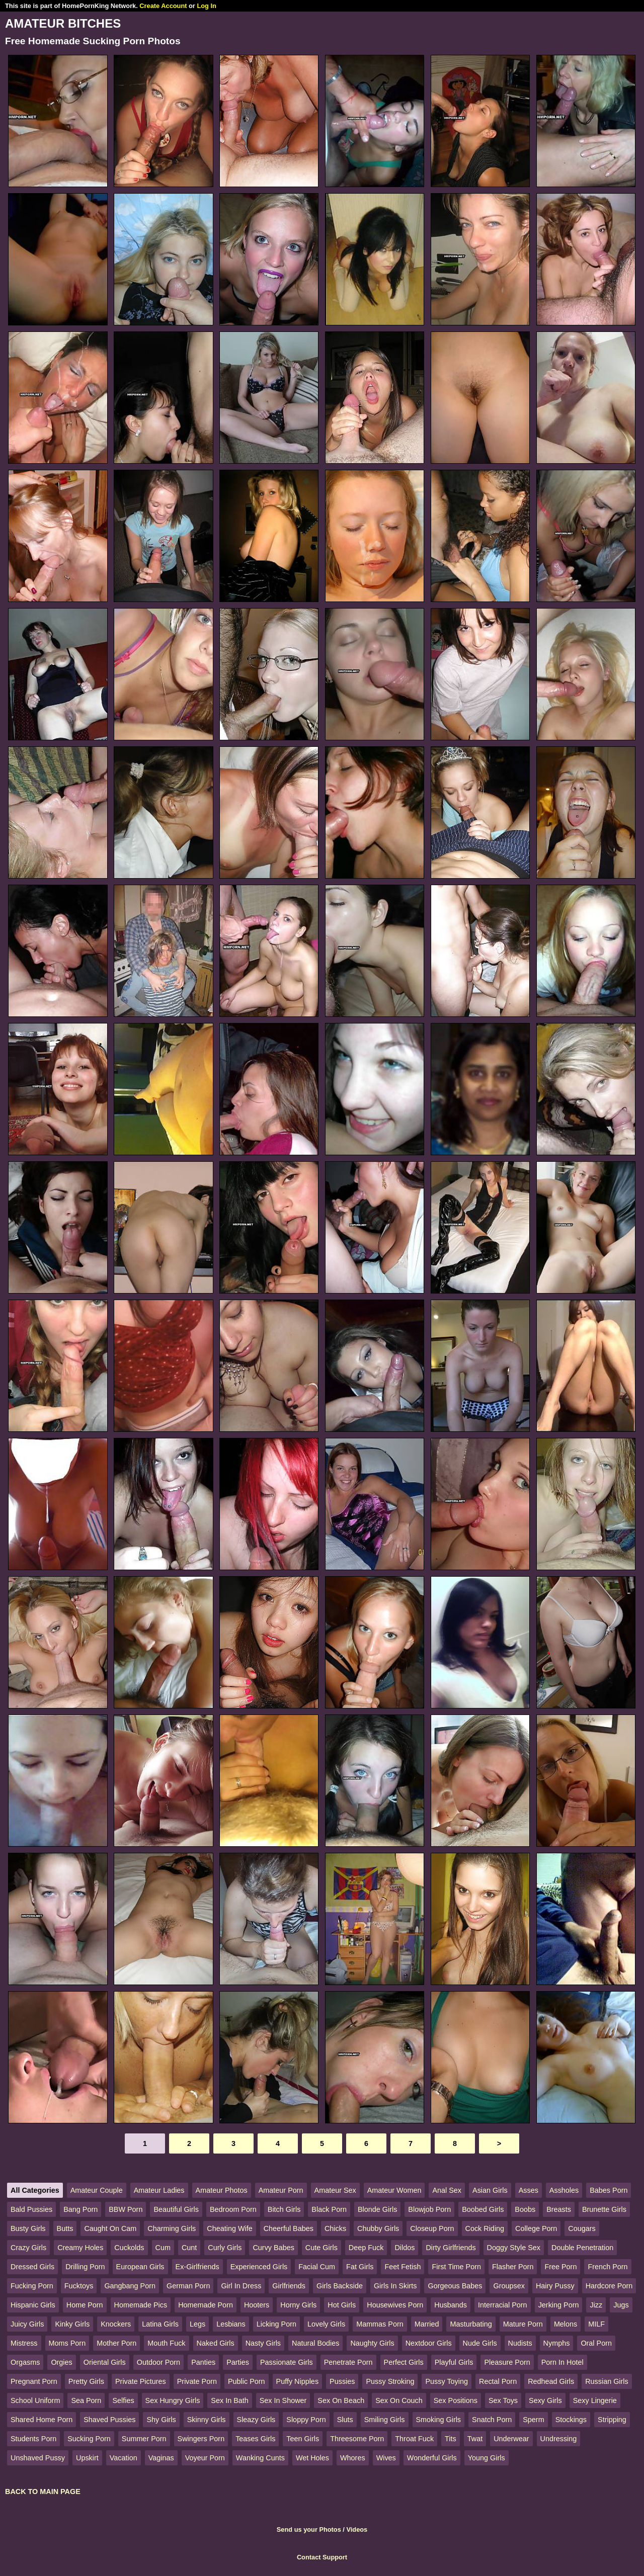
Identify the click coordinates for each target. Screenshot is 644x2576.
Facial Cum (316, 2267)
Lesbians (231, 2324)
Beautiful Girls (176, 2209)
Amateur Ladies (159, 2190)
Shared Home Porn (41, 2420)
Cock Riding (485, 2228)
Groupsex (508, 2286)
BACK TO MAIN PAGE (42, 2491)
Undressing (558, 2439)
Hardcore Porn (609, 2286)
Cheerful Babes (288, 2228)
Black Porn (329, 2209)
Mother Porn (116, 2343)
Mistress (24, 2343)
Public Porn (246, 2381)
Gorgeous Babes (455, 2286)
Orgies (61, 2362)
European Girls (140, 2267)
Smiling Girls (384, 2420)
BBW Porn (125, 2209)
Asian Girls (490, 2190)
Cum (163, 2248)
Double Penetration (582, 2248)
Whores (352, 2458)
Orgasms (25, 2362)
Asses (528, 2190)
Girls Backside (339, 2286)
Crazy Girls (28, 2248)
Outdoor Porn (158, 2362)
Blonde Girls (377, 2209)
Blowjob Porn (429, 2209)
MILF (596, 2324)
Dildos (404, 2248)
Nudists (520, 2343)
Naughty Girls (372, 2343)
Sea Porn (86, 2400)
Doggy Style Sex (513, 2248)
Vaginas (161, 2458)
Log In (206, 6)
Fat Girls (359, 2267)
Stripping (612, 2420)
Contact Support (322, 2557)
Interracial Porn (502, 2305)
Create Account (163, 6)
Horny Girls (298, 2305)
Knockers (116, 2324)
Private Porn (197, 2381)
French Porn (607, 2267)
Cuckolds (129, 2248)
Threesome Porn (357, 2439)
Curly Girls (225, 2248)
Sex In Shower (283, 2400)
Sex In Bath (229, 2400)
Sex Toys (503, 2400)
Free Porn (560, 2267)
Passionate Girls (286, 2362)
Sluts (345, 2420)
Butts (65, 2228)
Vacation (123, 2458)
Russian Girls (606, 2381)
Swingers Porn (201, 2439)
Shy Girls (161, 2420)
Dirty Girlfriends (450, 2248)
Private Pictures (140, 2381)
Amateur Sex (335, 2190)
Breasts (558, 2209)
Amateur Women (394, 2190)
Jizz (596, 2305)
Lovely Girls (326, 2324)
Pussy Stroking (390, 2381)
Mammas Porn (380, 2324)
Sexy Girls (545, 2400)
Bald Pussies (31, 2209)
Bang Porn (80, 2209)
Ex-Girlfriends (197, 2267)
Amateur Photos (222, 2190)
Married (427, 2324)
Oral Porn (596, 2343)
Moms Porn (67, 2343)
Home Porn (84, 2305)
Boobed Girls (483, 2209)
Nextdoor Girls (429, 2343)
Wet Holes (312, 2458)
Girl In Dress (241, 2286)
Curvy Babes (273, 2248)
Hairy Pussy (555, 2286)
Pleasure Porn (507, 2362)
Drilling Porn (85, 2267)
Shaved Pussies (109, 2420)
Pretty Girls (86, 2381)
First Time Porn (456, 2267)
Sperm (533, 2420)
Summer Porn (144, 2439)
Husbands (450, 2305)
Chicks (335, 2228)
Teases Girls (255, 2439)
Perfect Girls (404, 2362)
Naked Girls (215, 2343)
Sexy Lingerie (595, 2400)
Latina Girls (160, 2324)
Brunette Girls (604, 2209)
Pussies (342, 2381)
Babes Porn (608, 2190)
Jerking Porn (558, 2305)
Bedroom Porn (233, 2209)
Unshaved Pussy (38, 2458)
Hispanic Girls (33, 2305)
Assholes (564, 2190)
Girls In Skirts (395, 2286)
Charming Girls (171, 2228)
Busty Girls (28, 2228)
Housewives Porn (395, 2305)
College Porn (536, 2228)
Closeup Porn (432, 2228)
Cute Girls (321, 2248)
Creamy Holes (80, 2248)
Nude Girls (480, 2343)
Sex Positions (455, 2400)
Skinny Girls (206, 2420)
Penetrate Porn (348, 2362)
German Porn (188, 2286)
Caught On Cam (110, 2228)
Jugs (620, 2305)
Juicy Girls (27, 2324)
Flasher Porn (512, 2267)
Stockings (571, 2420)
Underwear (511, 2439)
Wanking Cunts (260, 2458)
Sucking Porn (89, 2439)
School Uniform (35, 2400)
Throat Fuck (414, 2439)
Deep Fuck (366, 2248)
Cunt (189, 2248)
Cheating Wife (229, 2228)
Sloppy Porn (306, 2420)
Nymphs (556, 2343)
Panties (203, 2362)
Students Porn (33, 2439)
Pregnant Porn (34, 2381)
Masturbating (471, 2324)
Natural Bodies (315, 2343)
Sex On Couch (399, 2400)
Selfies (123, 2400)
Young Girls (486, 2458)
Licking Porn (276, 2324)
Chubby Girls (378, 2228)
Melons (565, 2324)
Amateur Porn (281, 2190)
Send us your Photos (309, 2529)
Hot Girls (342, 2305)
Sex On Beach (340, 2400)
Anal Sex (446, 2190)
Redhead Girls (551, 2381)
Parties (237, 2362)
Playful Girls (454, 2362)
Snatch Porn (492, 2420)
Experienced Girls (259, 2267)
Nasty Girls (263, 2343)
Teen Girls (302, 2439)
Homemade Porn (205, 2305)
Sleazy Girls (256, 2420)
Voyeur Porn (205, 2458)
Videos (356, 2529)
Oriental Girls (105, 2362)
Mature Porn (523, 2324)
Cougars (581, 2228)
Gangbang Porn (129, 2286)
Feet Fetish (402, 2267)
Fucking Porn (32, 2286)
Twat (474, 2439)
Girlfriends (288, 2286)
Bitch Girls (284, 2209)
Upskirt (87, 2458)
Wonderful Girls (432, 2458)
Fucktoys (79, 2286)
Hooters (256, 2305)
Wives (386, 2458)
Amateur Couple (96, 2190)
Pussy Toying (446, 2381)
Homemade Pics (141, 2305)
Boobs (525, 2209)
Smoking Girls (438, 2420)
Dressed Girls (32, 2267)
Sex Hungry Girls (172, 2400)
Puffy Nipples (297, 2381)
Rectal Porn (498, 2381)
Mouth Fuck (166, 2343)
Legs (197, 2324)
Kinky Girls (72, 2324)
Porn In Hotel (562, 2362)
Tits (450, 2439)
